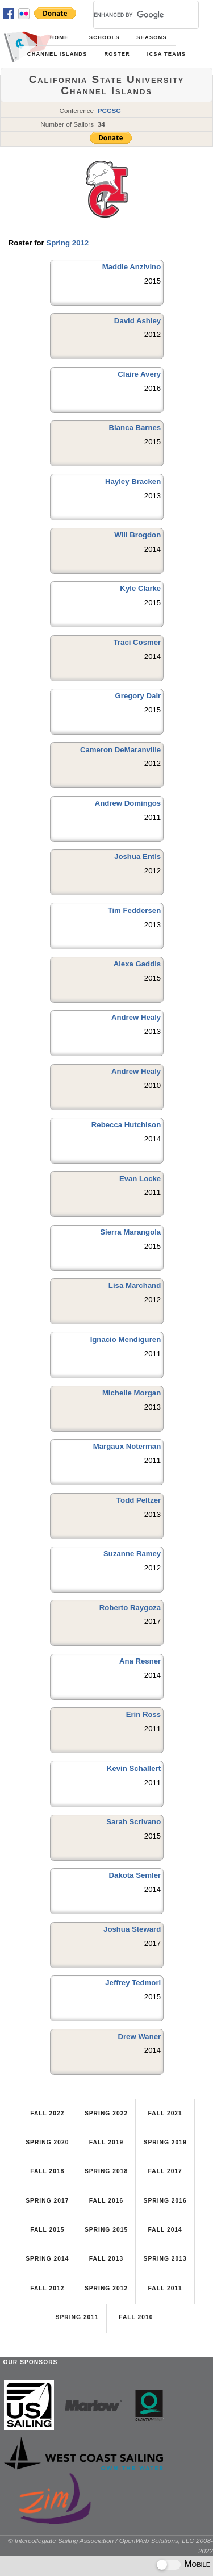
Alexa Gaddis (137, 964)
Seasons (151, 37)
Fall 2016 (106, 2201)
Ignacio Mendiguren (125, 1339)
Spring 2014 (47, 2259)
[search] (132, 15)
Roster (117, 54)
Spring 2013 (165, 2259)
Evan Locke (140, 1178)
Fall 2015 (47, 2230)
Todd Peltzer (138, 1500)
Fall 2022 (47, 2113)
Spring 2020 (47, 2142)
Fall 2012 (47, 2288)
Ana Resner (140, 1661)
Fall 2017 (165, 2171)
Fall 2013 (106, 2259)
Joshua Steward (132, 1929)
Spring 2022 (106, 2113)
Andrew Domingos (128, 803)
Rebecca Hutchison (126, 1124)
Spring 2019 (165, 2142)
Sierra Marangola (130, 1232)
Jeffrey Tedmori (133, 1982)
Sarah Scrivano (133, 1822)
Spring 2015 (106, 2230)
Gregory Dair (138, 695)
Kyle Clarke (140, 588)
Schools (104, 37)
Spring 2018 (106, 2171)
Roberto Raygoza (130, 1607)
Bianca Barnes (135, 427)
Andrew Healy (136, 1017)
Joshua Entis (137, 856)
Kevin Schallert (134, 1768)
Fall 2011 (165, 2288)
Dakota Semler (135, 1875)
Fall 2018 (47, 2171)
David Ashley (137, 320)
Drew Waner (139, 2036)
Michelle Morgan (131, 1393)
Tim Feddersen (134, 910)
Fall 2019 (106, 2142)
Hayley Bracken (133, 481)
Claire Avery (139, 374)
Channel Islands (57, 54)
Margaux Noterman (127, 1446)
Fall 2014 (165, 2230)
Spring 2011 (77, 2317)
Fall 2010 (136, 2317)
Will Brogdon (137, 535)
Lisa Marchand (134, 1285)
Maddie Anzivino (131, 266)
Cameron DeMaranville (120, 749)
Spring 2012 (67, 243)
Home (59, 37)
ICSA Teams (166, 54)
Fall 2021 (165, 2113)
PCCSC (109, 110)
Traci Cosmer (137, 642)
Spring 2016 (165, 2201)
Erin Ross (143, 1714)
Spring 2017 (47, 2201)
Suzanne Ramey (132, 1553)
